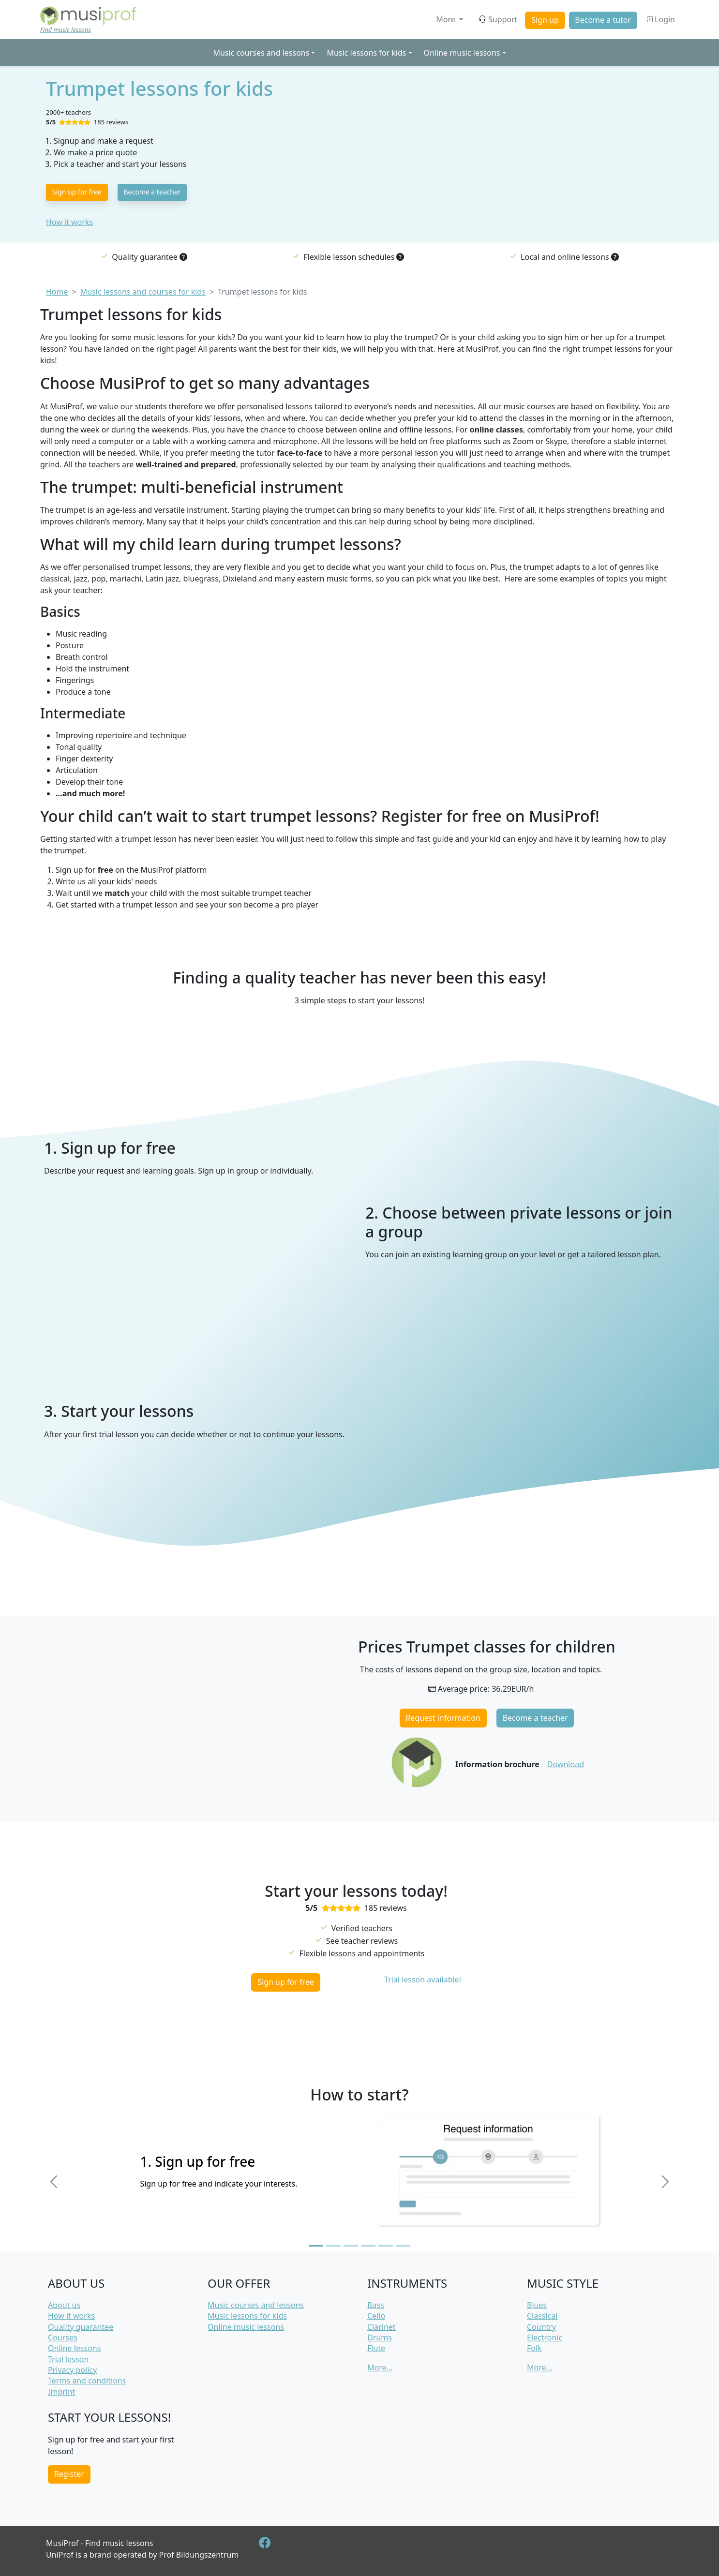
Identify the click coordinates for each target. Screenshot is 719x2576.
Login (660, 19)
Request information (442, 1717)
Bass (375, 2305)
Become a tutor (603, 20)
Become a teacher (151, 191)
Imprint (61, 2391)
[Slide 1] (316, 2245)
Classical (542, 2315)
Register (69, 2474)
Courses (62, 2337)
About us (64, 2305)
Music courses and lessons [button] (261, 52)
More (446, 19)
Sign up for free (77, 191)
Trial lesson (68, 2359)
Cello (376, 2315)
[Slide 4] (368, 2245)
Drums (379, 2337)
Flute (376, 2348)
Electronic (544, 2337)
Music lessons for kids (247, 2315)
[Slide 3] (351, 2245)
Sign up (545, 20)
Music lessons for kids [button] (366, 52)
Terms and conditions (87, 2380)
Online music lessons (246, 2327)
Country (541, 2327)
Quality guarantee (80, 2327)
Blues (537, 2305)
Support (498, 19)
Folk (534, 2348)
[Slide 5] (385, 2245)
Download (565, 1764)
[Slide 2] (333, 2245)
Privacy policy (72, 2370)
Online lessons (74, 2348)
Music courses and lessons (256, 2305)
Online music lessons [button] (462, 52)
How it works (69, 222)
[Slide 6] (403, 2245)
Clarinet (381, 2327)
